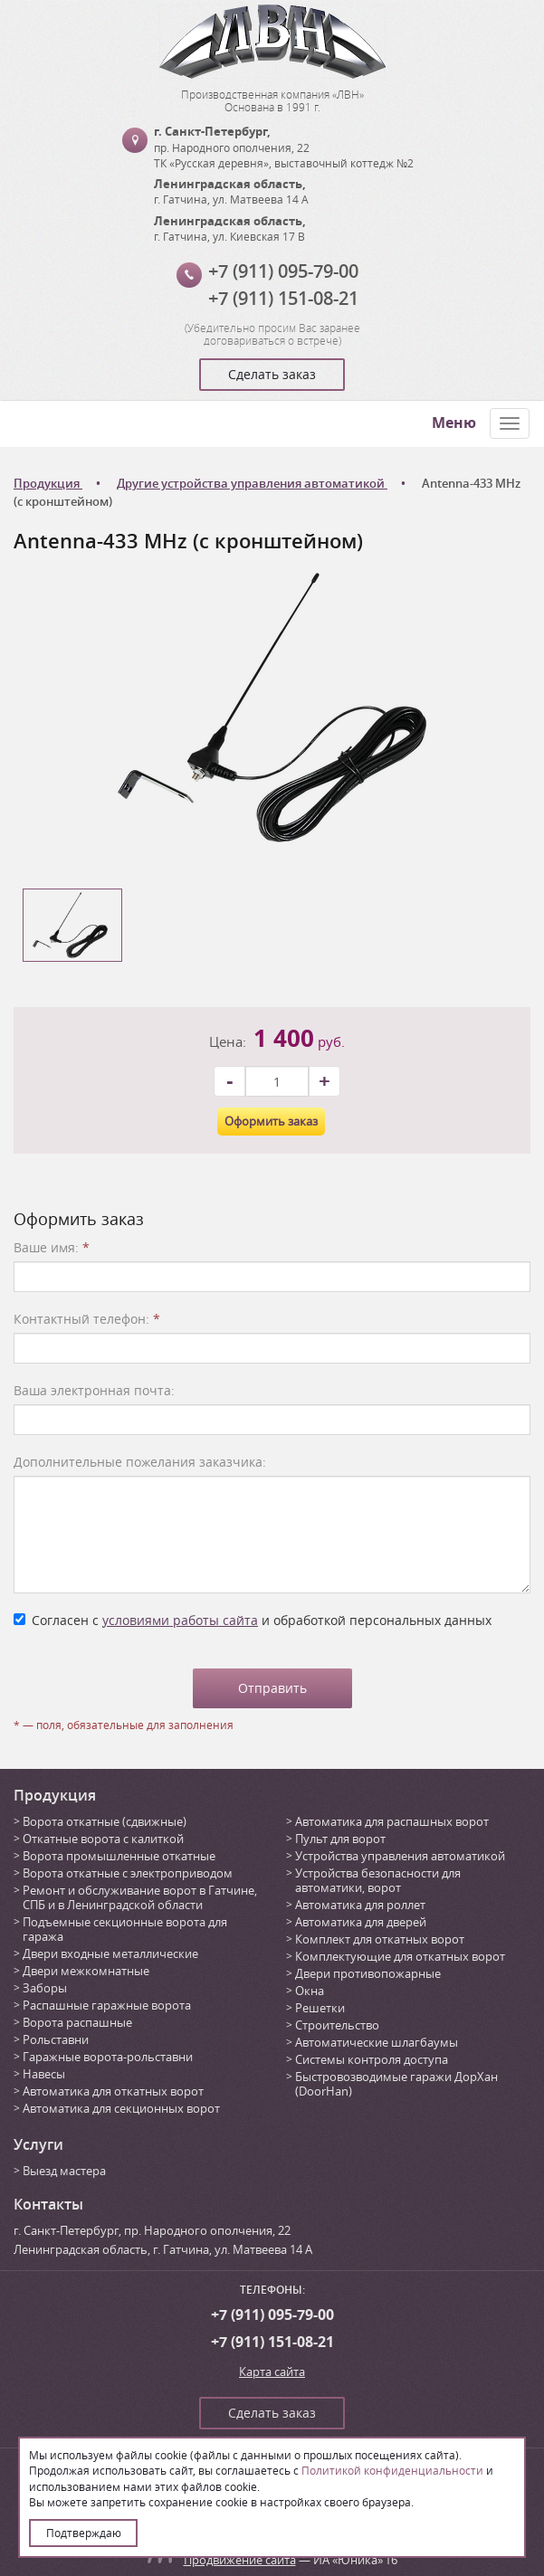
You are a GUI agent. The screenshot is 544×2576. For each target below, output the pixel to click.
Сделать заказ (272, 374)
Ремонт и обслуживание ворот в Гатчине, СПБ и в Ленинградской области (140, 1897)
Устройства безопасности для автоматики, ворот (378, 1880)
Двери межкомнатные (86, 1971)
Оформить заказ (271, 1121)
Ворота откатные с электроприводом (128, 1873)
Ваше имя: (52, 1247)
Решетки (320, 2008)
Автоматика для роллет (360, 1904)
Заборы (45, 1988)
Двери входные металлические (110, 1953)
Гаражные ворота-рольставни (108, 2056)
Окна (309, 1990)
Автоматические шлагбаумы (376, 2042)
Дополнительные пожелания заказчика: (140, 1461)
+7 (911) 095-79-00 (283, 271)
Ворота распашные (77, 2022)
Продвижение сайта (240, 2560)
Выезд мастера (64, 2171)
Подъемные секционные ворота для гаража (125, 1929)
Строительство (337, 2025)
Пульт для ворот (340, 1838)
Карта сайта (272, 2371)
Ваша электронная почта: (94, 1390)
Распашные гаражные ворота (107, 2005)
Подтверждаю (83, 2532)
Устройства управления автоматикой (400, 1856)
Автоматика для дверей (360, 1922)
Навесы (44, 2074)
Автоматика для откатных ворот (113, 2091)
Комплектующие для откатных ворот (400, 1956)
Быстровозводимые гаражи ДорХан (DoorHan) (396, 2083)
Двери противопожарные (368, 1973)
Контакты (48, 2204)
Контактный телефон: (87, 1318)
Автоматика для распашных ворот (392, 1821)
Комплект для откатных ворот (379, 1939)
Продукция (55, 1795)
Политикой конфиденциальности (392, 2470)
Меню (454, 422)
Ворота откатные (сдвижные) (104, 1821)
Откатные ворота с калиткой (103, 1838)
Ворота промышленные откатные (119, 1856)
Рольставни (56, 2039)
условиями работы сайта (180, 1620)
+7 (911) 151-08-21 (283, 298)
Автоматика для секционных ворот (121, 2108)
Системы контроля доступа (371, 2059)
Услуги (38, 2144)
